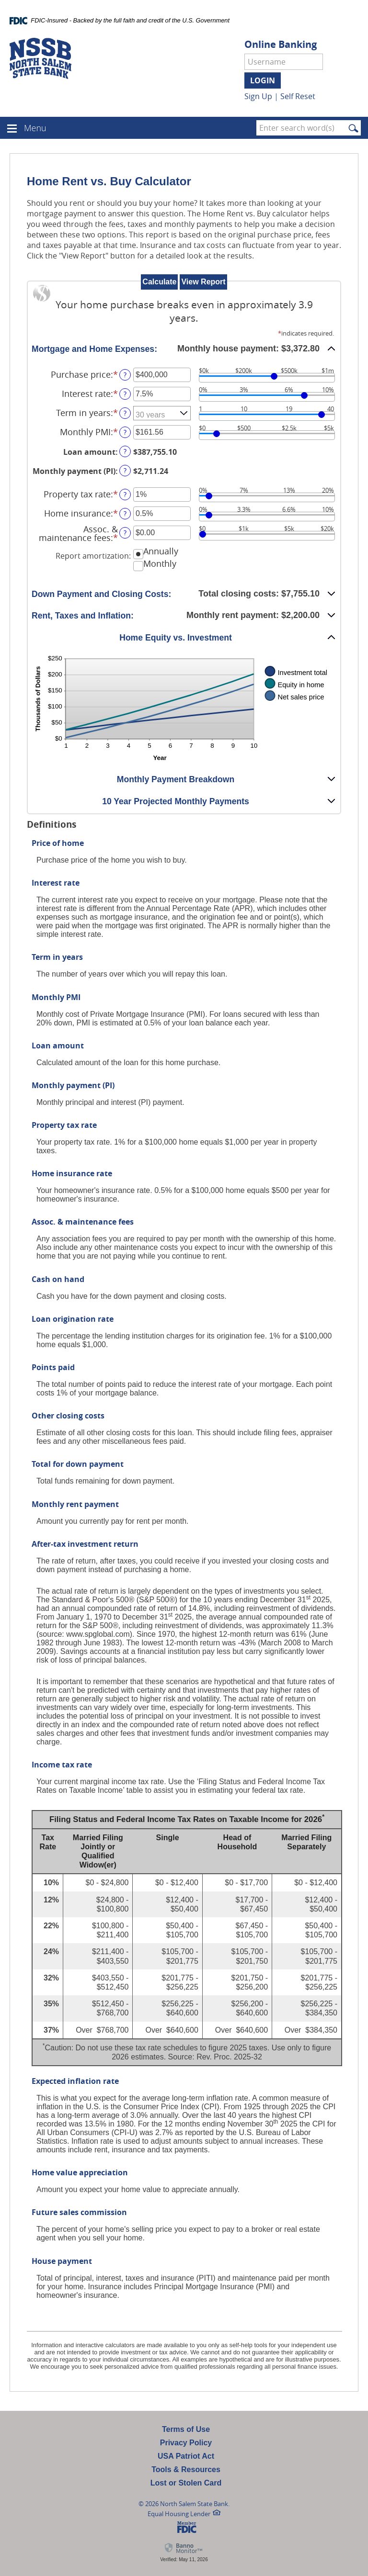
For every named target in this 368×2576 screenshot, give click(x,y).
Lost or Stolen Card (185, 2483)
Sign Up (258, 96)
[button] (184, 348)
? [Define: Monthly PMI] (125, 432)
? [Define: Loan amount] (125, 451)
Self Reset (297, 96)
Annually (160, 551)
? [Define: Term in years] (125, 412)
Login (262, 80)
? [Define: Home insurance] (125, 513)
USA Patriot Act (186, 2456)
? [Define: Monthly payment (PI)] (125, 470)
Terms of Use (186, 2429)
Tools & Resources (185, 2469)
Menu (35, 128)
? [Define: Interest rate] (125, 393)
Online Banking (280, 44)
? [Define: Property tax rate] (125, 494)
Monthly (159, 563)
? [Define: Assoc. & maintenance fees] (125, 532)
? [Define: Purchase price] (125, 374)
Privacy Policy (186, 2443)
